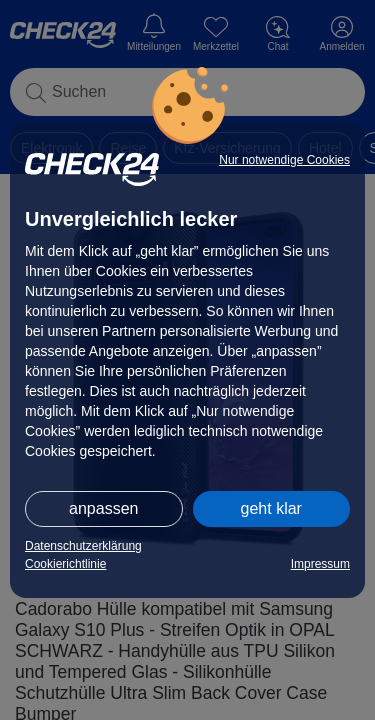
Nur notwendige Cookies (284, 160)
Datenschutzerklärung (83, 546)
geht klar (271, 508)
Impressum (320, 564)
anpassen (103, 508)
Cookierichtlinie (65, 564)
